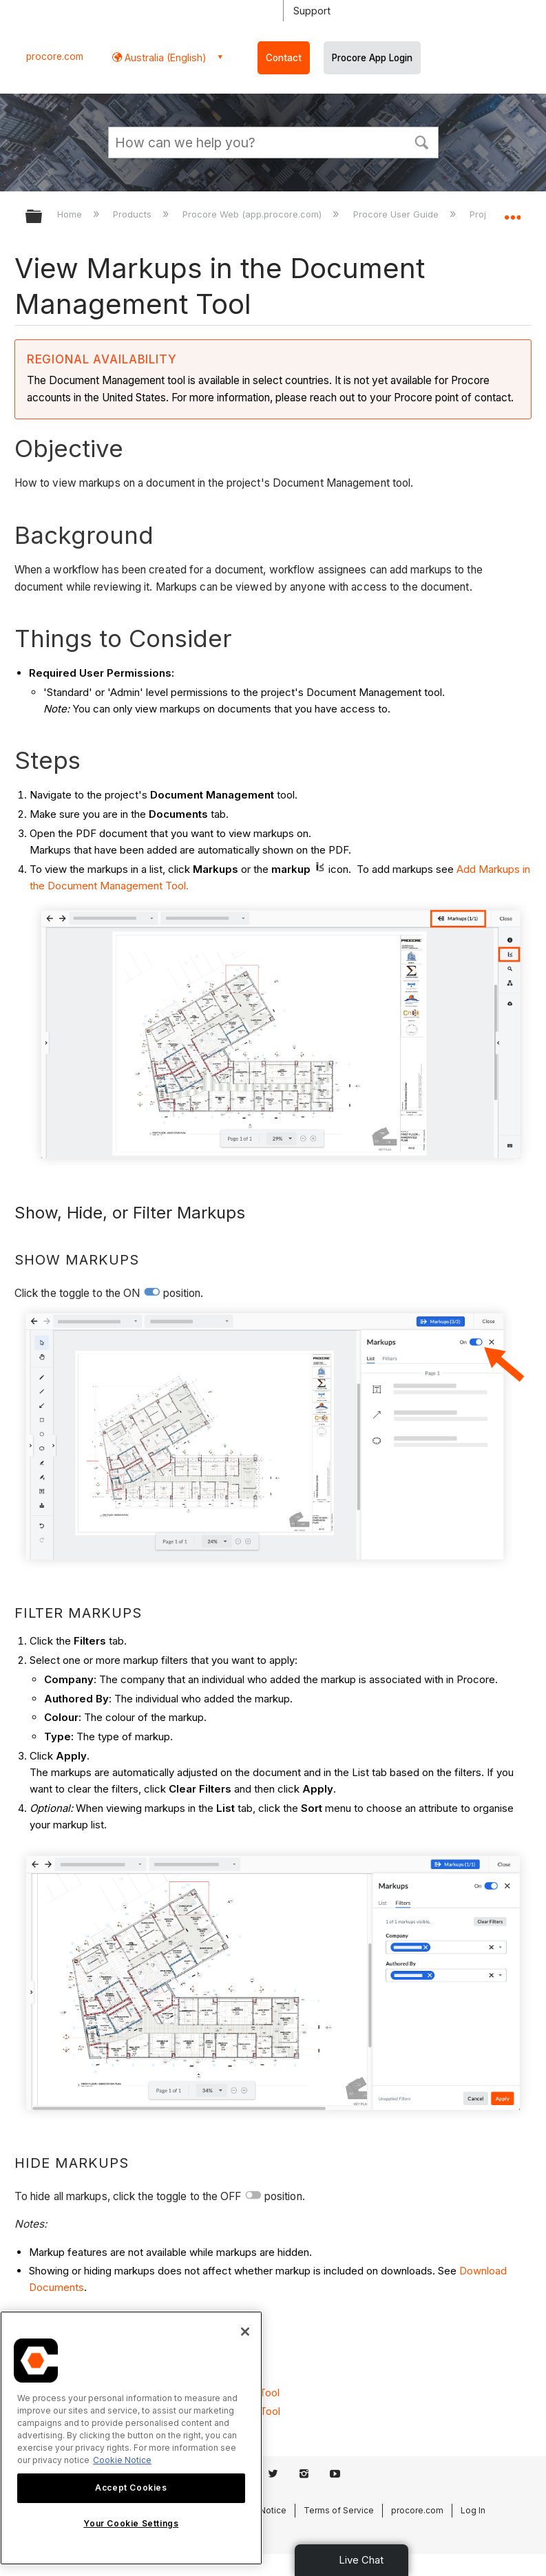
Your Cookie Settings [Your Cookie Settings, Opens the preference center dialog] (130, 2523)
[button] (422, 141)
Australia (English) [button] (164, 57)
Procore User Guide (397, 214)
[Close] (245, 2331)
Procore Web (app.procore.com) (253, 214)
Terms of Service (339, 2510)
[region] (131, 2438)
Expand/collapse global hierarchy (42, 217)
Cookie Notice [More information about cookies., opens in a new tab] (122, 2460)
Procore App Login (372, 57)
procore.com (54, 56)
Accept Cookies (131, 2487)
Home (71, 214)
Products (133, 214)
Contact (284, 57)
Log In (473, 2510)
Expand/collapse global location (512, 212)
